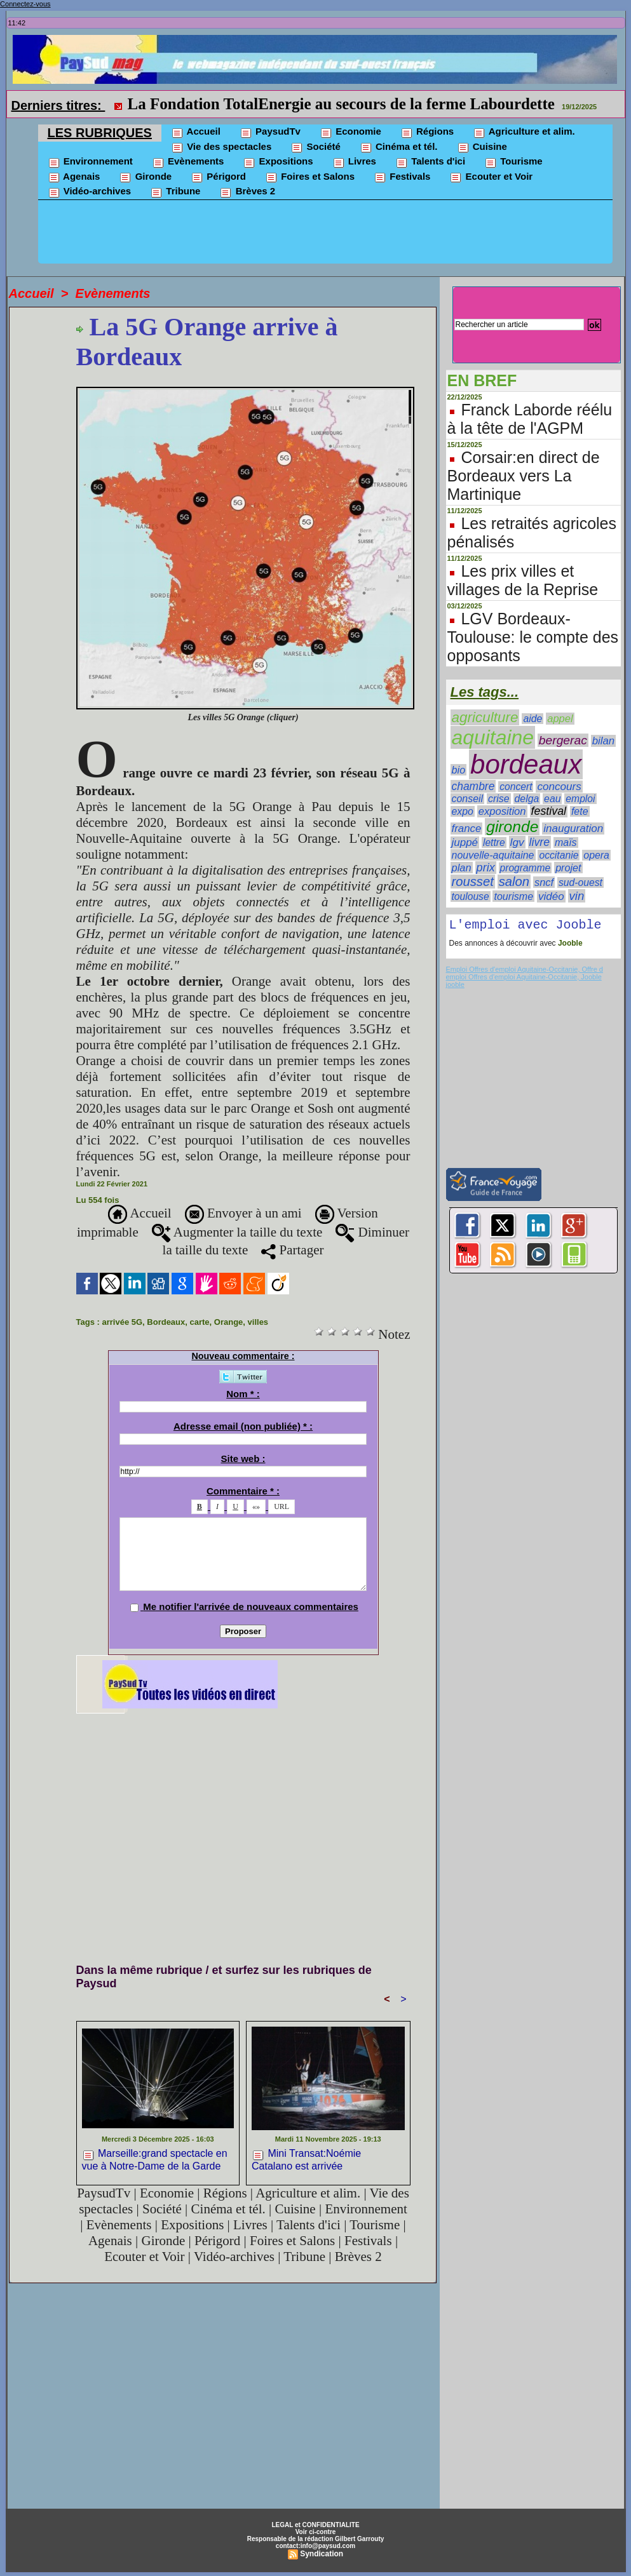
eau (552, 798)
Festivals (402, 177)
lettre (494, 842)
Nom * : (243, 1393)
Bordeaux (166, 1322)
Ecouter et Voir (491, 177)
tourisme (513, 896)
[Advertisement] (325, 235)
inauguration (573, 828)
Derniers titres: (58, 105)
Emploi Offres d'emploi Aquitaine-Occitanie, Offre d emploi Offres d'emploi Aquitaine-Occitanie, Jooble (524, 975)
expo (462, 811)
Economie (350, 132)
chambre (473, 786)
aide (532, 718)
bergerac (563, 740)
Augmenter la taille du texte (237, 1232)
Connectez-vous (25, 4)
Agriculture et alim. (523, 132)
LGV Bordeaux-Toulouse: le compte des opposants (533, 637)
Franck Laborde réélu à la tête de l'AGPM (530, 419)
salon (514, 882)
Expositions (278, 162)
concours (559, 787)
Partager (292, 1250)
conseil (468, 798)
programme (525, 867)
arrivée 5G (122, 1322)
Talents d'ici (430, 162)
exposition (502, 811)
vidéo (551, 896)
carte (200, 1322)
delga (527, 798)
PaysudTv (270, 132)
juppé (465, 842)
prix (486, 867)
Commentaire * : (243, 1491)
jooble (455, 987)
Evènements (188, 162)
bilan (603, 741)
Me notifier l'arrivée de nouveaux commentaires (250, 1606)
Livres (354, 162)
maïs (566, 842)
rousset (473, 882)
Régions (427, 132)
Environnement (90, 162)
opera (596, 855)
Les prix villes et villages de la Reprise (523, 580)
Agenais (74, 177)
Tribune (175, 191)
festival (549, 811)
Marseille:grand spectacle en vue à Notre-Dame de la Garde (154, 2159)
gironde (512, 826)
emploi (580, 798)
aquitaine (493, 737)
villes (258, 1322)
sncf (543, 882)
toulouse (470, 896)
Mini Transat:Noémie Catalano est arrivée (306, 2159)
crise (499, 798)
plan (462, 867)
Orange (228, 1322)
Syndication (321, 2553)
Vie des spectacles (221, 147)
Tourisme (513, 162)
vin (577, 895)
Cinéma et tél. (399, 147)
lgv (517, 842)
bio (459, 769)
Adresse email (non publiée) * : (243, 1426)
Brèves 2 (247, 191)
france (467, 828)
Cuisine (482, 147)
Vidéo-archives (90, 191)
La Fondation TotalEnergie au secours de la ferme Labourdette (341, 103)
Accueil (196, 132)
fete (579, 811)
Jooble (569, 945)
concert (515, 786)
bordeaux (525, 764)
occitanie (558, 855)
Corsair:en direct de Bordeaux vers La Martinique (523, 475)
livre (539, 842)
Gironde (145, 177)
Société (315, 147)
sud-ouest (580, 882)
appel (560, 719)
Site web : (243, 1458)
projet (568, 867)
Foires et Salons (310, 177)
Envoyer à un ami (243, 1213)
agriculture (485, 717)
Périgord (218, 177)
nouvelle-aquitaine (493, 855)
